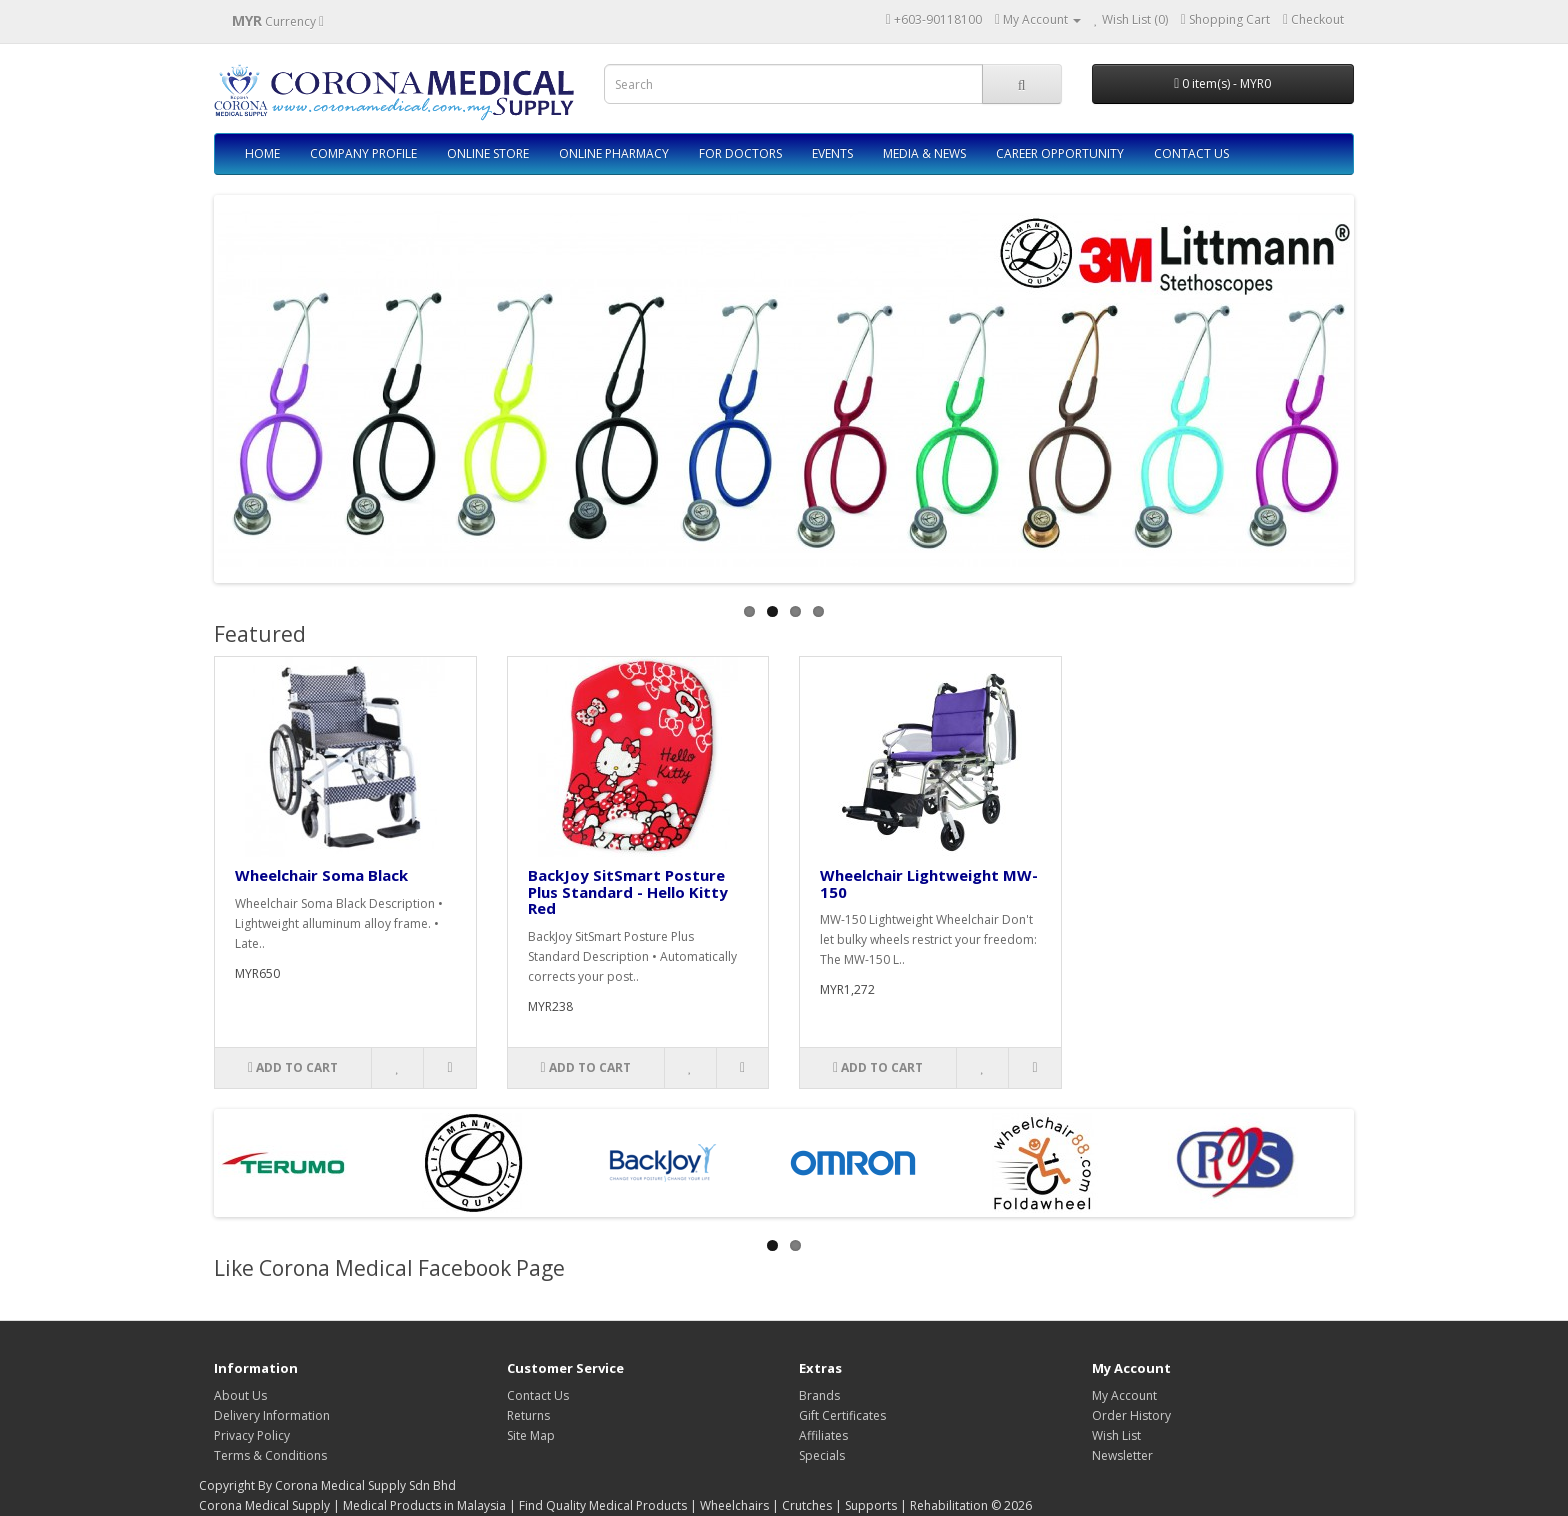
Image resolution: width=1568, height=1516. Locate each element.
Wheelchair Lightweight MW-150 (929, 883)
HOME (262, 153)
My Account (1124, 1395)
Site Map (531, 1435)
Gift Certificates (842, 1415)
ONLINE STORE (488, 153)
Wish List (1116, 1435)
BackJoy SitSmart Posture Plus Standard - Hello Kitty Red (628, 891)
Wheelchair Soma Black (321, 875)
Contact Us (538, 1395)
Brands (819, 1395)
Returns (528, 1415)
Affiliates (823, 1435)
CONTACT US (1191, 153)
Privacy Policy (252, 1435)
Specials (822, 1455)
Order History (1131, 1415)
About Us (240, 1395)
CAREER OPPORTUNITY (1060, 153)
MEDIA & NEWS (924, 153)
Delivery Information (272, 1415)
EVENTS (832, 153)
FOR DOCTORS (740, 153)
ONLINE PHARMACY (614, 153)
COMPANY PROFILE (363, 153)
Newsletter (1122, 1455)
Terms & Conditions (270, 1455)
